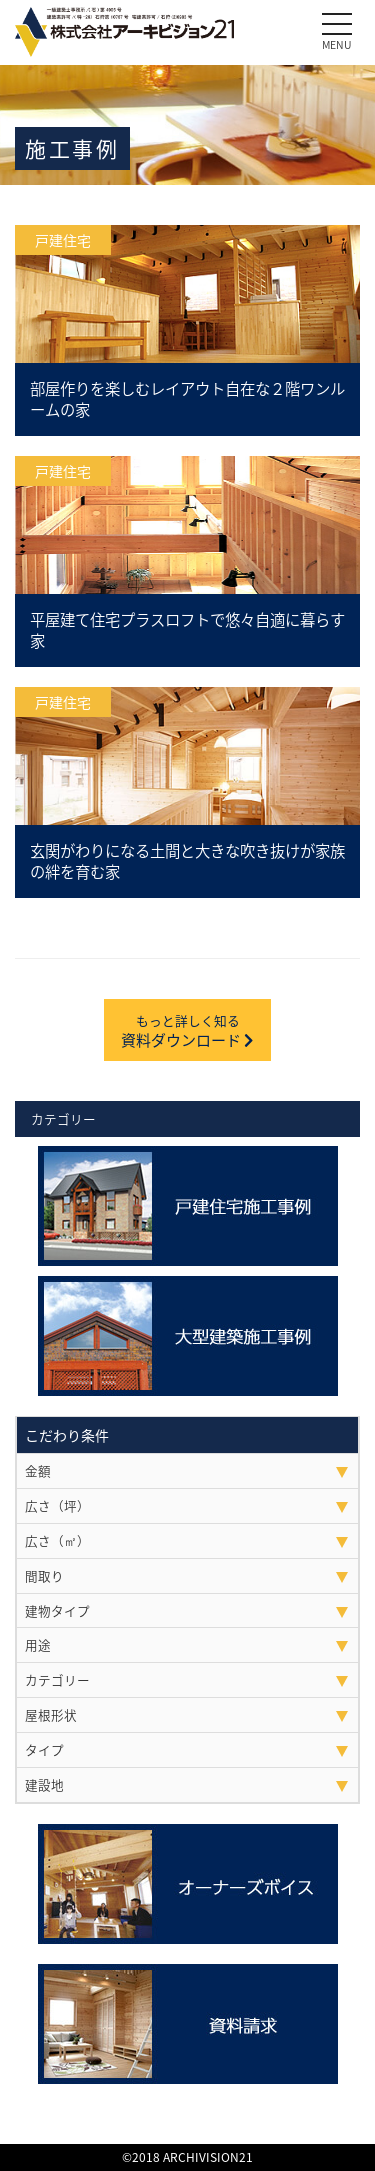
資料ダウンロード (187, 1031)
